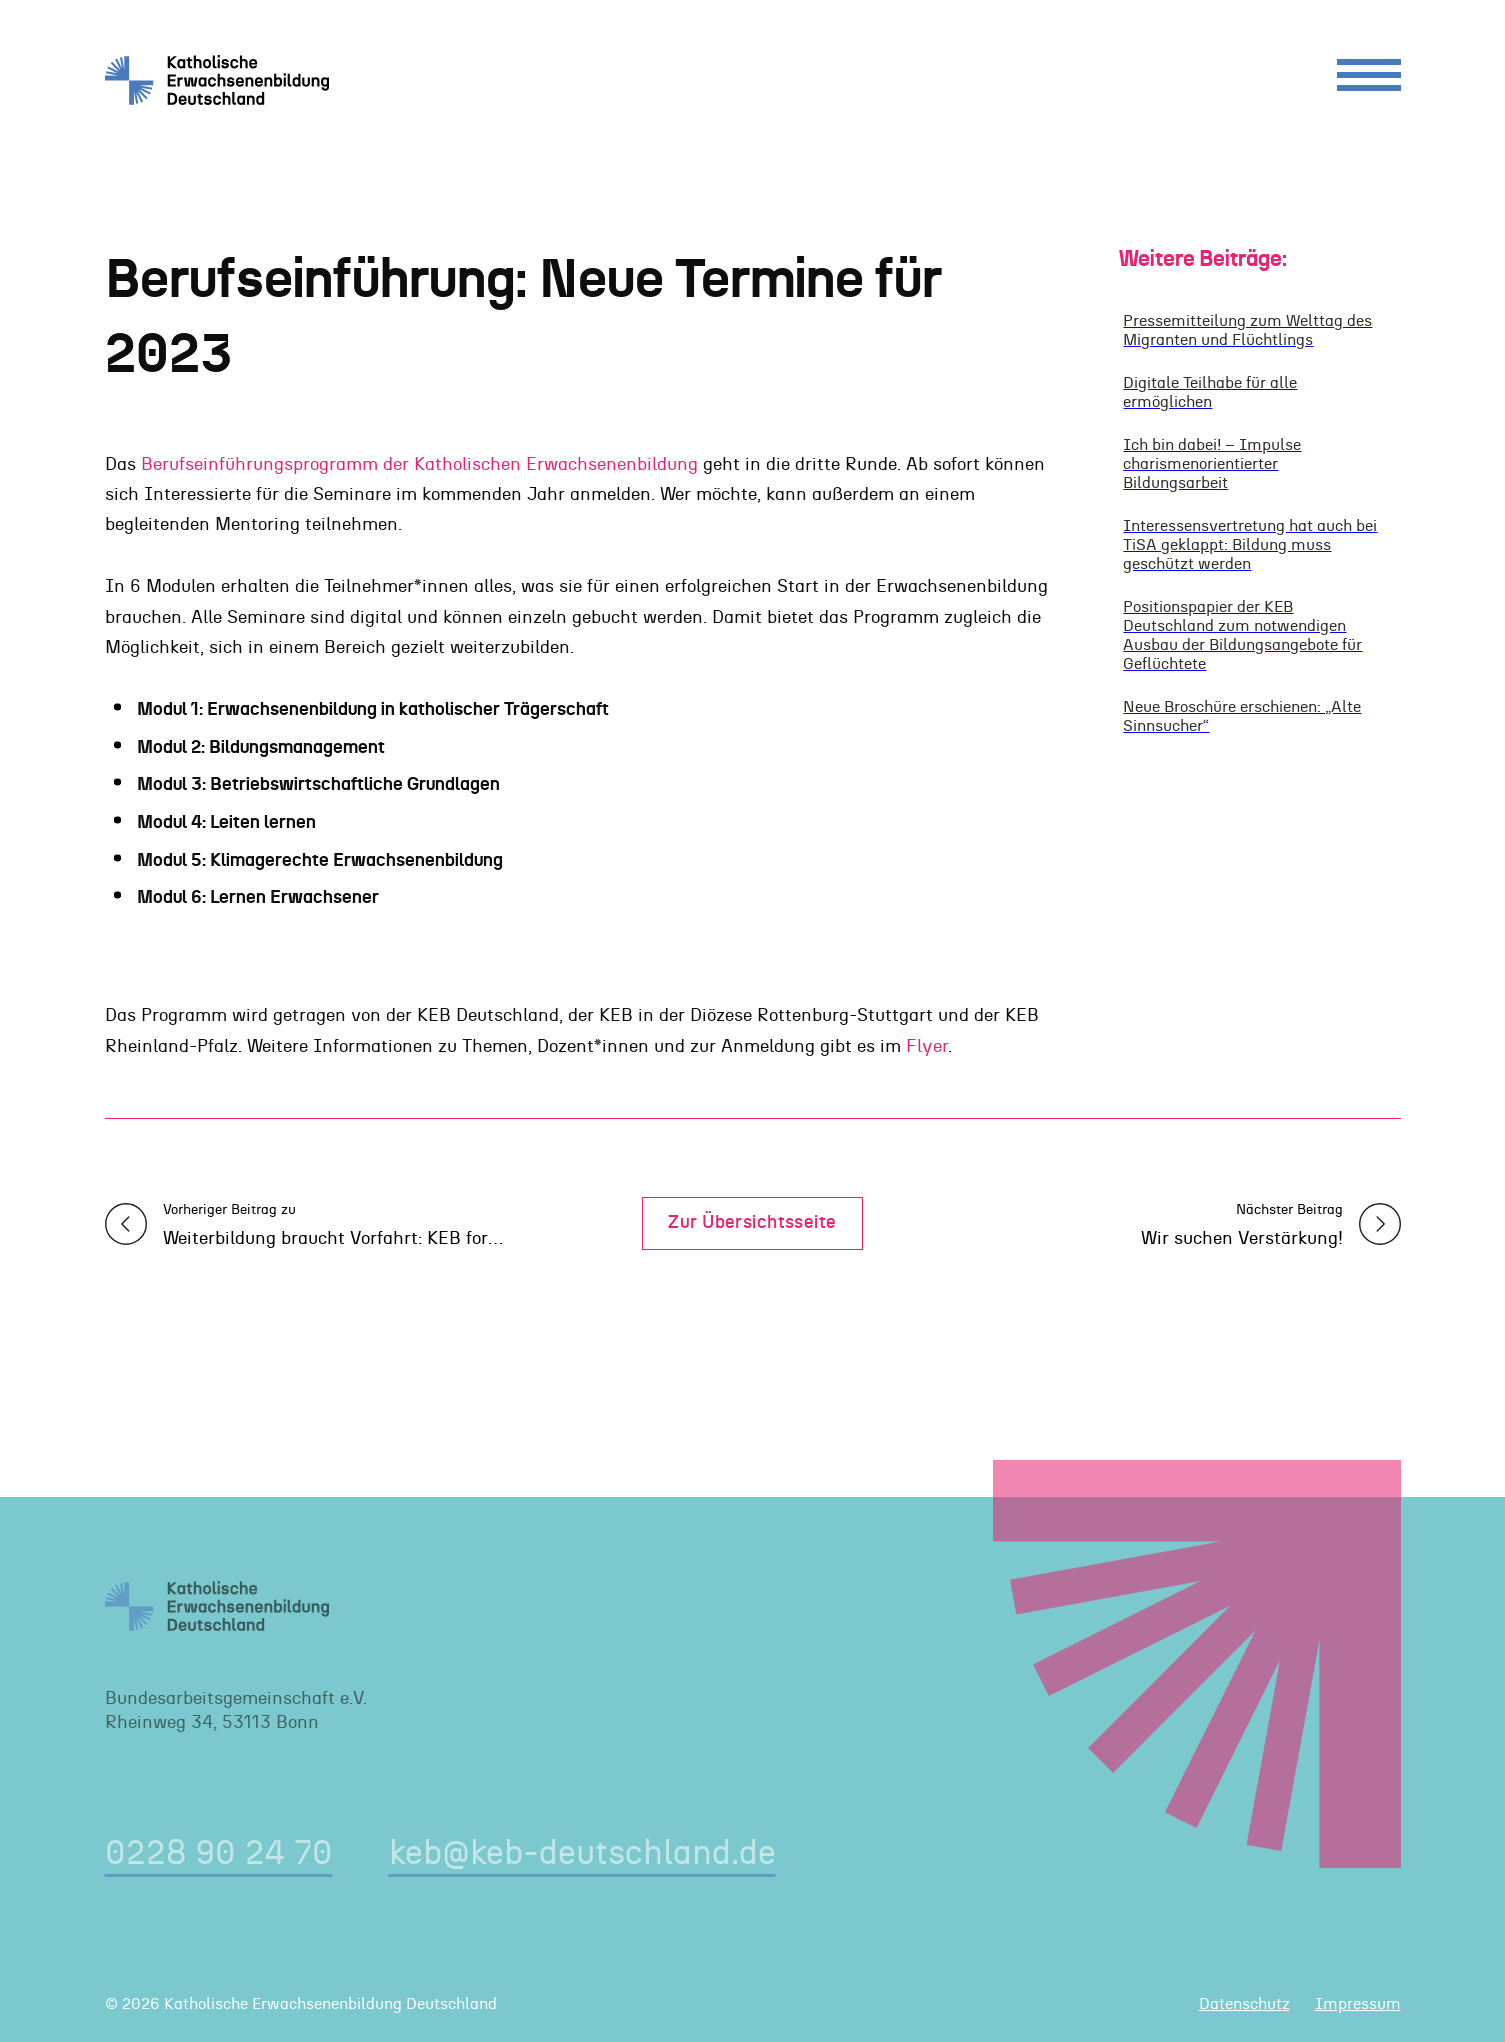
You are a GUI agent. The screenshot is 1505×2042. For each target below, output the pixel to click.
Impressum (1358, 2004)
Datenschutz (1244, 2004)
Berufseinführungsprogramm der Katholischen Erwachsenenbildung (419, 465)
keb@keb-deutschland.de (582, 1853)
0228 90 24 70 (219, 1853)
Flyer (927, 1047)
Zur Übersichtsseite (752, 1223)
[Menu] (1369, 80)
